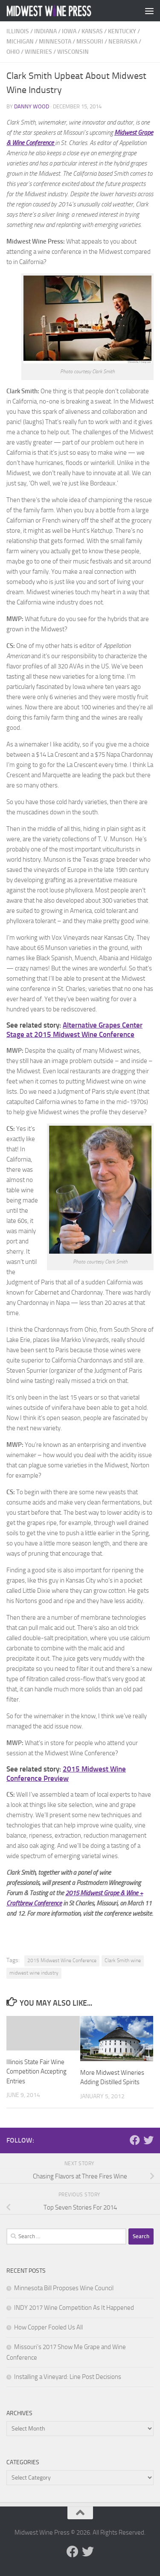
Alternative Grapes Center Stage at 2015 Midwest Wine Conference (74, 1030)
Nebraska (122, 41)
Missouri (89, 41)
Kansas (92, 31)
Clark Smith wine (123, 1960)
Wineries (38, 51)
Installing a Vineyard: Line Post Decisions (67, 2377)
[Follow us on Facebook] (135, 2140)
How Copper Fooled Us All (48, 2327)
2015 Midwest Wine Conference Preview (66, 1774)
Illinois (17, 31)
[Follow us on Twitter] (148, 2140)
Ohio (13, 51)
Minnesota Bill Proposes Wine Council (63, 2288)
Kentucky (122, 31)
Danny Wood (31, 106)
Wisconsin (73, 51)
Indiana (45, 31)
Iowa (69, 31)
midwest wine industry (33, 1973)
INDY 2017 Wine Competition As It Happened (74, 2308)
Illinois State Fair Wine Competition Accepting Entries (36, 2071)
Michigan (20, 41)
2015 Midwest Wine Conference (61, 1960)
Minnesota (55, 41)
